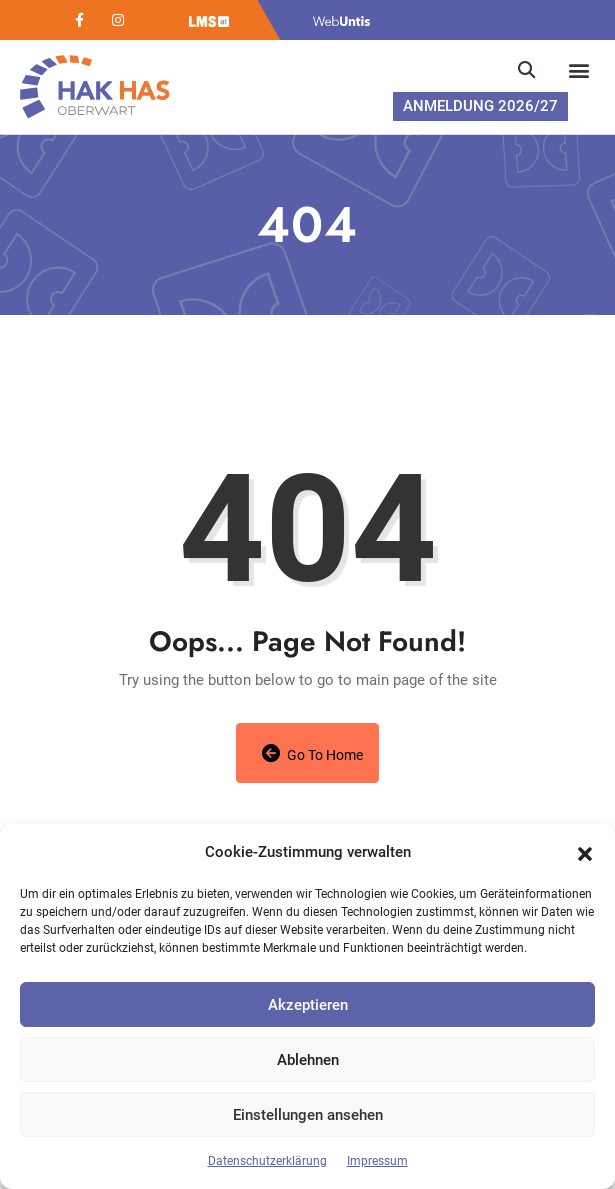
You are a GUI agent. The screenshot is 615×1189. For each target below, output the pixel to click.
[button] (585, 852)
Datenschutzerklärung (267, 1161)
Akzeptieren (308, 1005)
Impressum (377, 1161)
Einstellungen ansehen (308, 1115)
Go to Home (313, 753)
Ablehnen (308, 1060)
